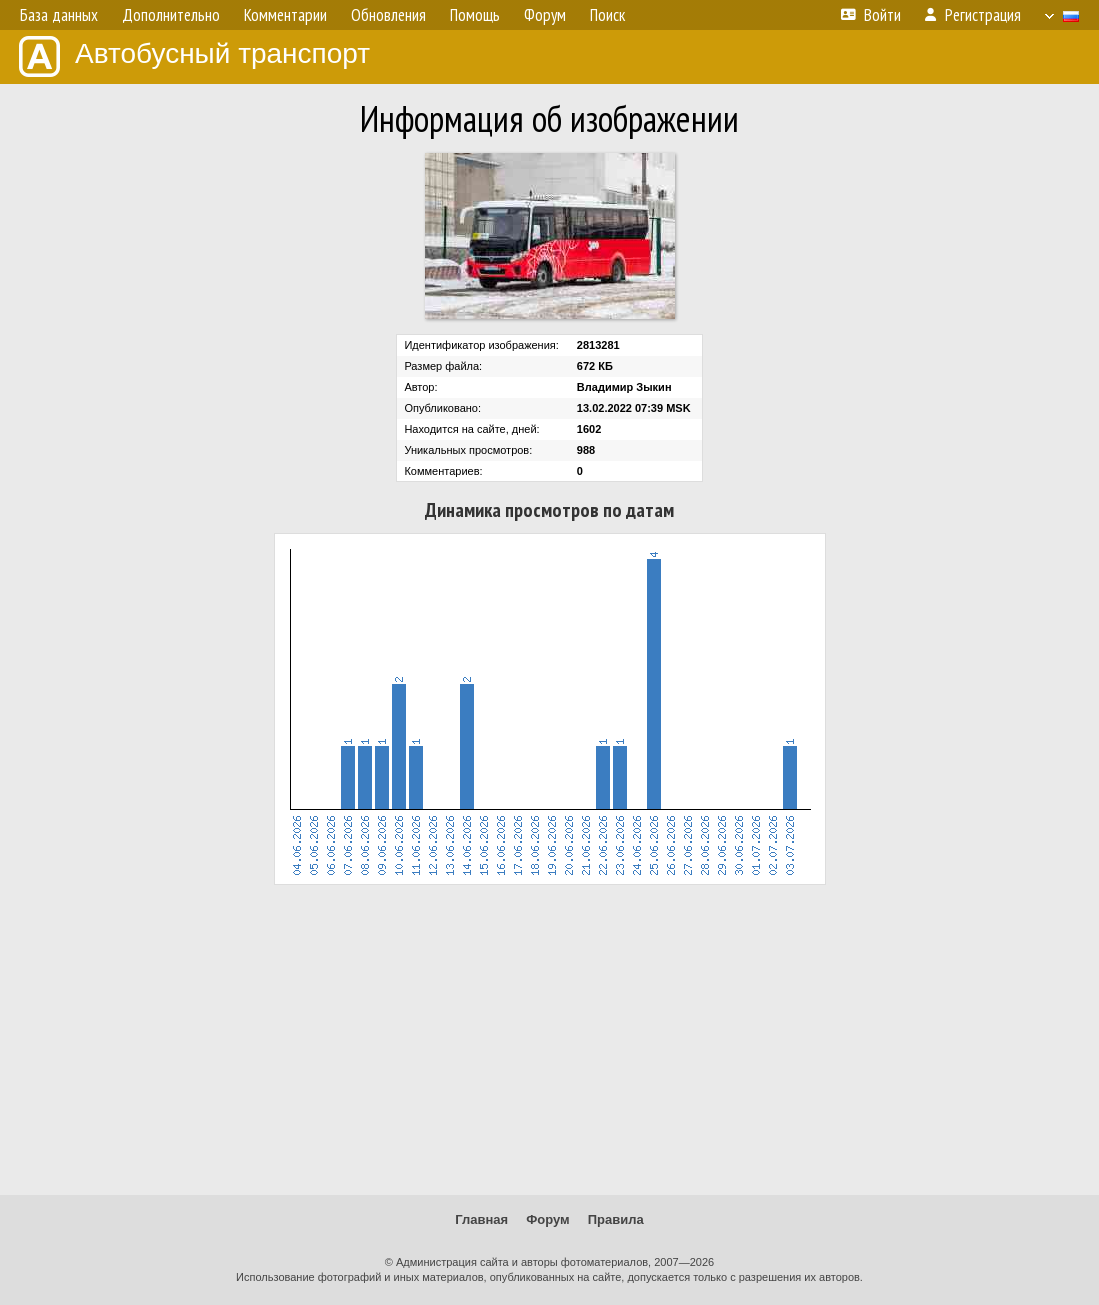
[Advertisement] (549, 1040)
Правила (616, 1219)
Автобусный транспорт (194, 56)
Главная (481, 1219)
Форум (547, 1219)
